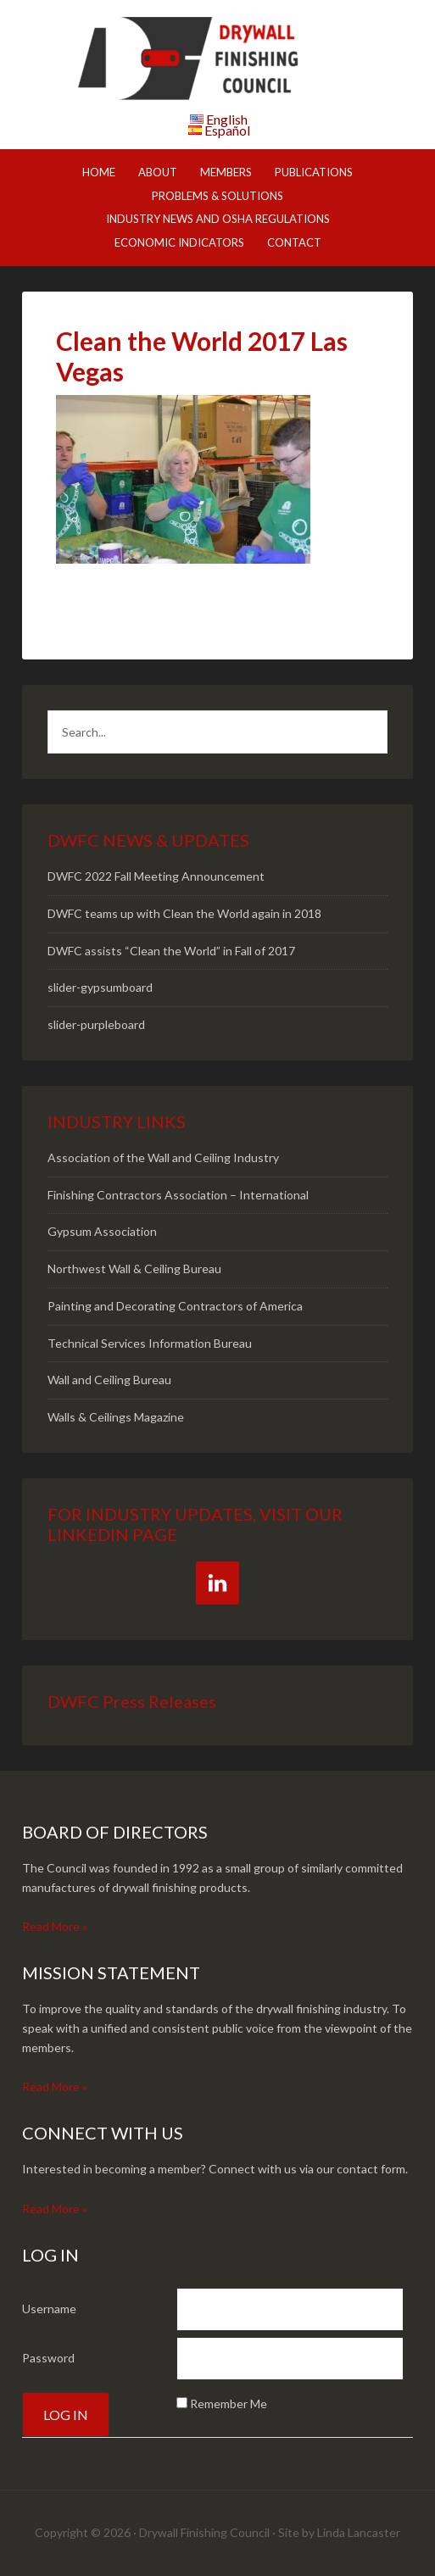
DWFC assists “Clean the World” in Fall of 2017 (171, 950)
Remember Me (228, 2403)
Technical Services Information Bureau (149, 1343)
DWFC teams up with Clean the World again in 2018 (184, 913)
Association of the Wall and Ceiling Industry (163, 1157)
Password (48, 2358)
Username (49, 2308)
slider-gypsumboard (100, 987)
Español (227, 130)
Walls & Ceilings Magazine (115, 1417)
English (227, 119)
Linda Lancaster (358, 2532)
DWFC (218, 59)
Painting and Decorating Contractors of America (175, 1306)
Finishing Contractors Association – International (178, 1195)
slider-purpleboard (96, 1024)
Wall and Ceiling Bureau (109, 1379)
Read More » (54, 1926)
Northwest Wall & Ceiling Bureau (134, 1268)
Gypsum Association (102, 1231)
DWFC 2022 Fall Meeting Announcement (156, 876)
